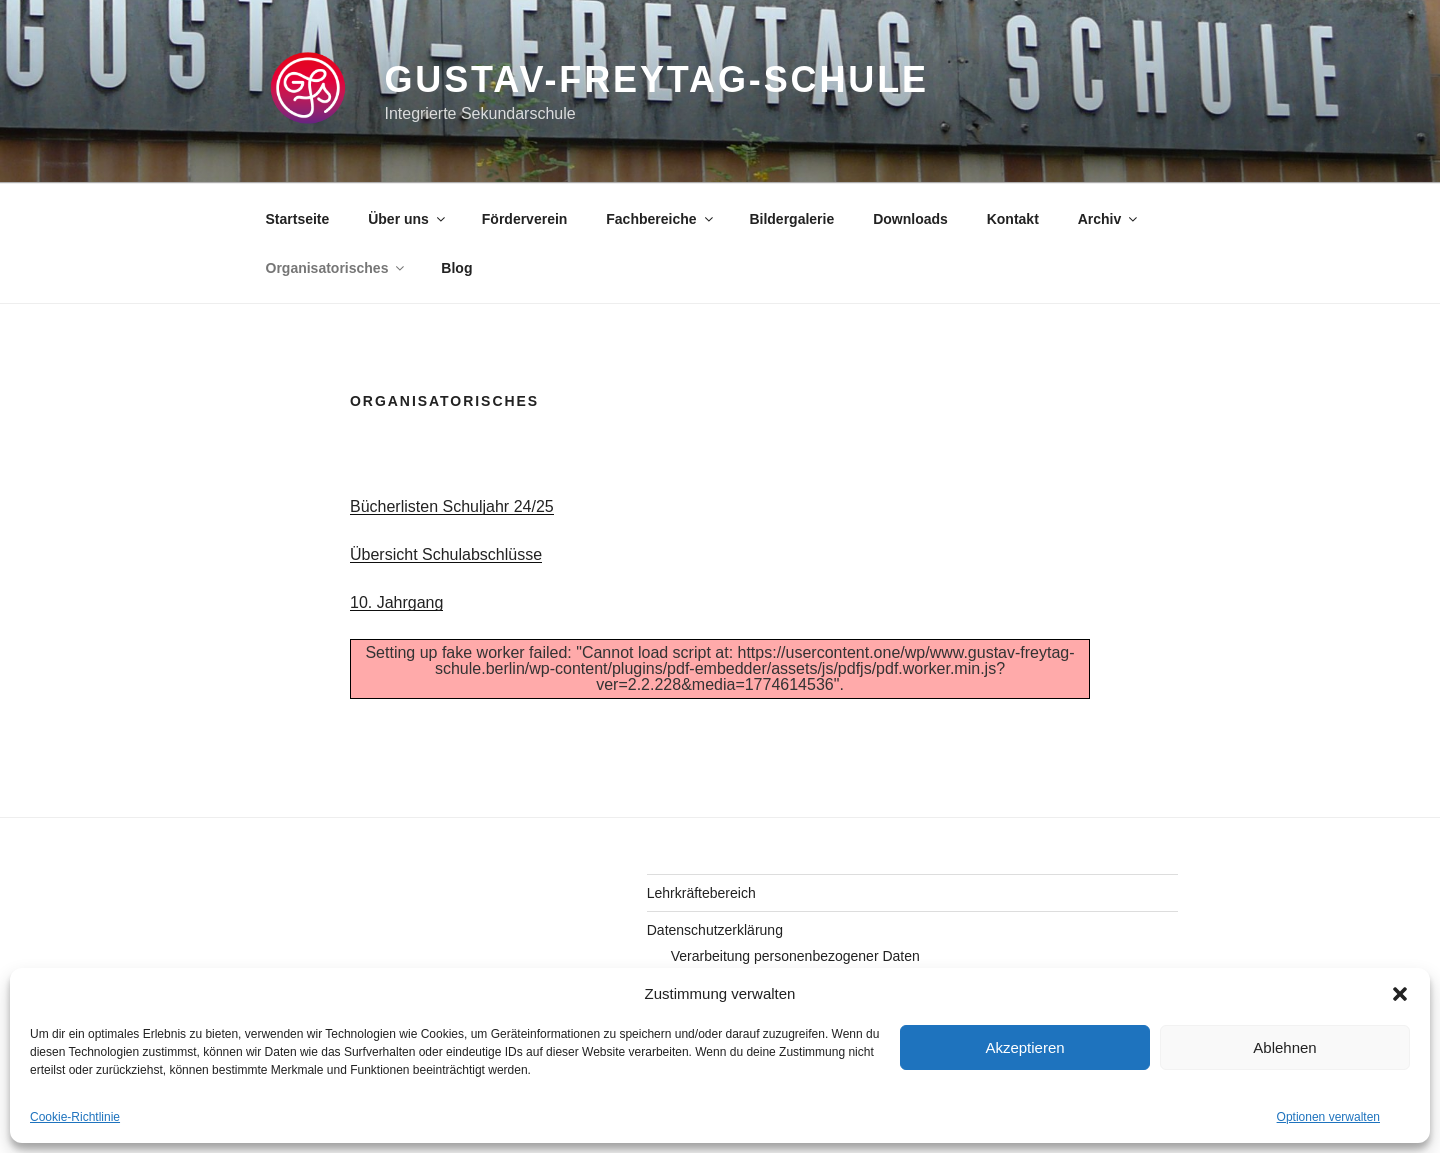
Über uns (408, 219)
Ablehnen (1284, 1047)
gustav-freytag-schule (656, 79)
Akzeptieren (1024, 1047)
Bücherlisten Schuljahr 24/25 (452, 506)
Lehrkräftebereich (701, 893)
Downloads (910, 219)
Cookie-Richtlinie (75, 1117)
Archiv (1109, 219)
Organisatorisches (337, 268)
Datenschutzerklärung (715, 930)
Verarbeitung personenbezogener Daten (795, 956)
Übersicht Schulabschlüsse (446, 554)
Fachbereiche (660, 219)
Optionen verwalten (1328, 1117)
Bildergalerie (791, 219)
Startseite (298, 219)
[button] (1400, 994)
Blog (456, 268)
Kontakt (1013, 219)
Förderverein (525, 219)
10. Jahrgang (396, 602)
